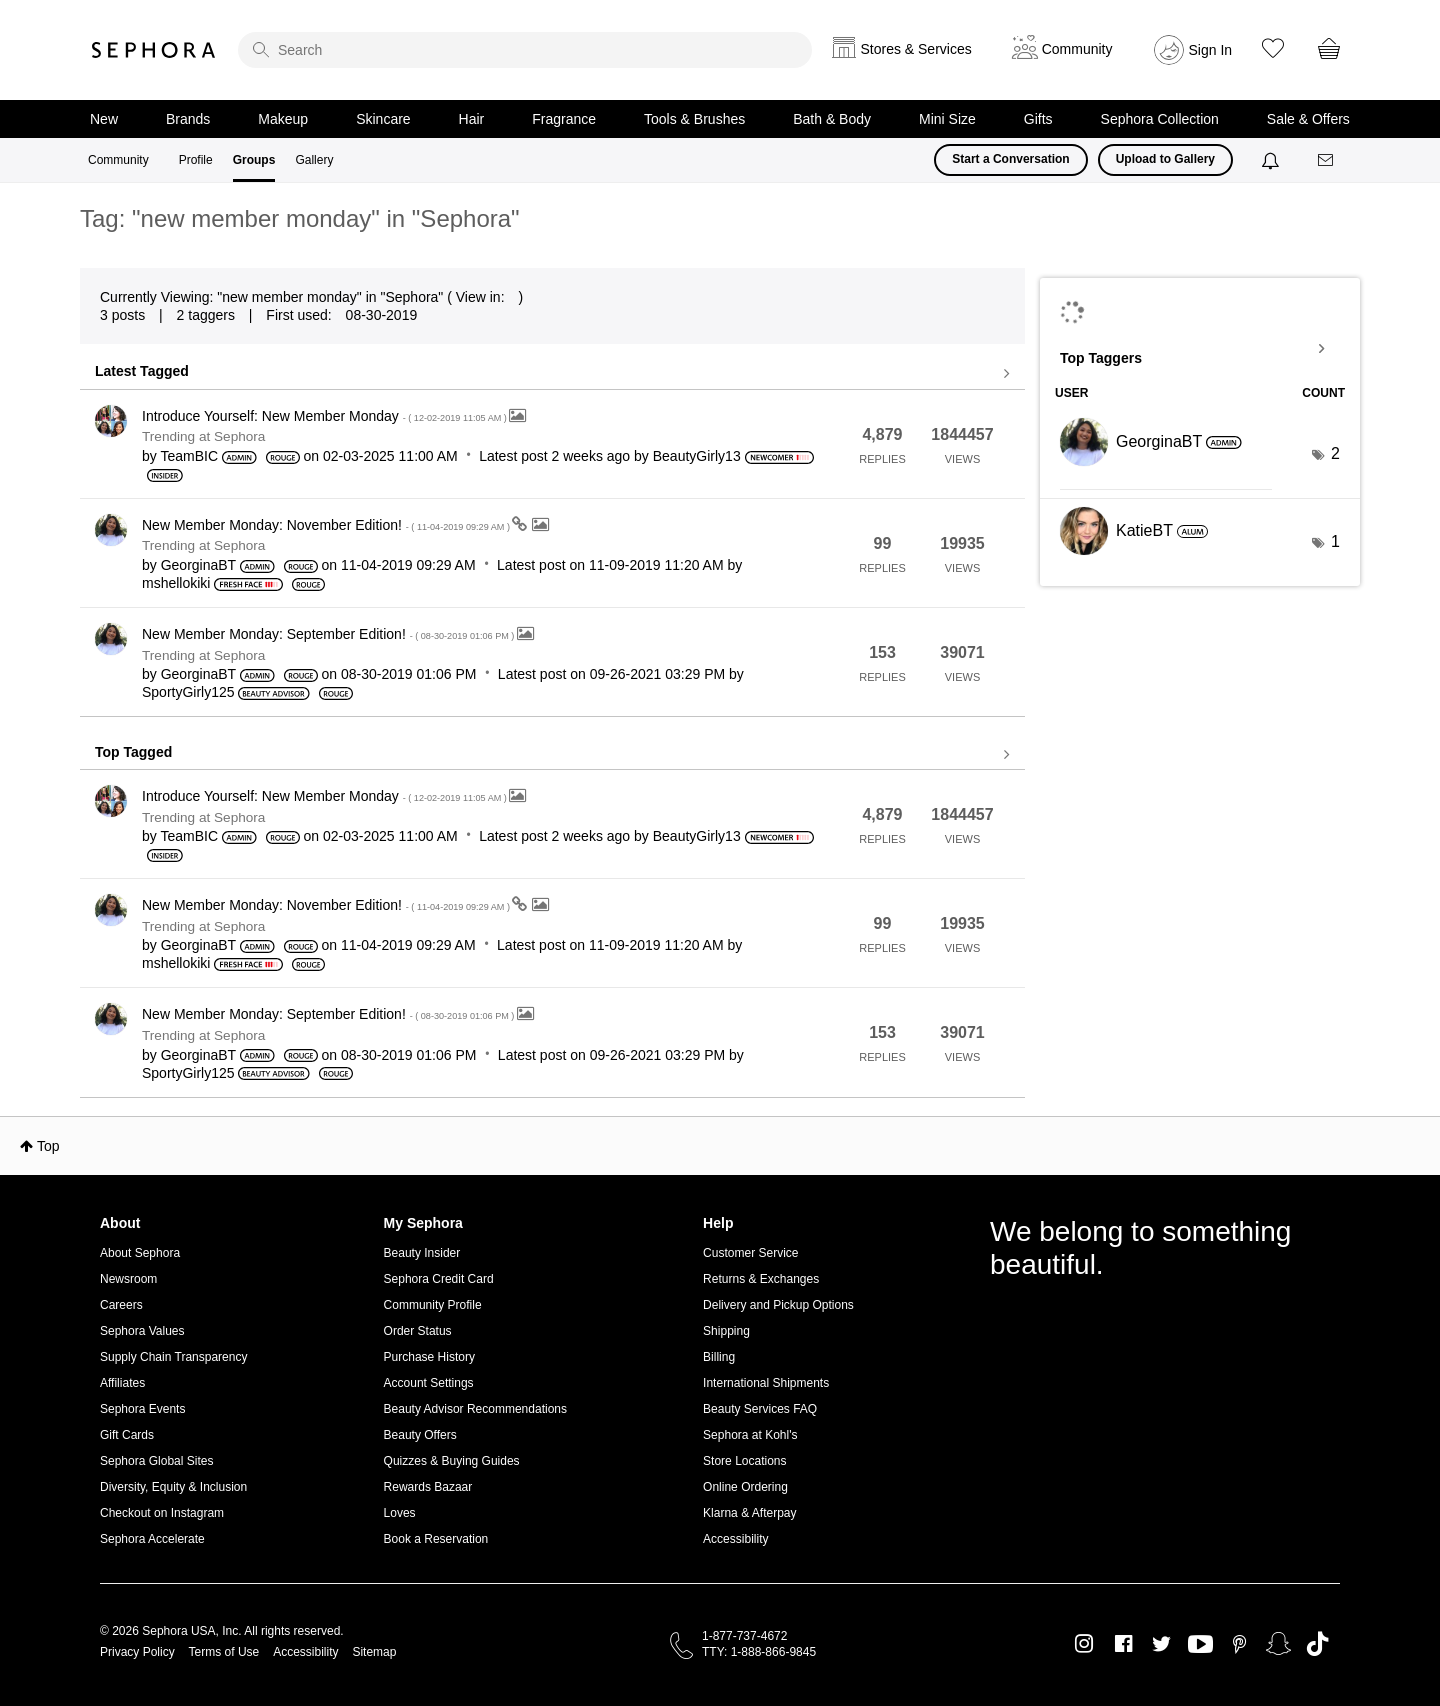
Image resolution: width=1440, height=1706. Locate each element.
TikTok (1317, 1644)
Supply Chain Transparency (173, 1357)
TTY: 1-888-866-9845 (759, 1652)
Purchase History (429, 1357)
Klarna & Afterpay (749, 1513)
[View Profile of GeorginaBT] (198, 565)
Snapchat (1278, 1644)
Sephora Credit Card (439, 1279)
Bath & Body (832, 119)
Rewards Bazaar (428, 1487)
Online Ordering (745, 1487)
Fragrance (564, 119)
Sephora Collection (1160, 119)
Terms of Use (224, 1652)
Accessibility (735, 1539)
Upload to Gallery (1165, 159)
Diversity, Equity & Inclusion (173, 1487)
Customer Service (750, 1253)
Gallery (314, 160)
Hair (472, 119)
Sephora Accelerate (152, 1539)
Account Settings (429, 1383)
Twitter (1161, 1644)
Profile (196, 160)
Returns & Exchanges (761, 1279)
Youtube (1200, 1645)
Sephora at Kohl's (750, 1435)
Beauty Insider (422, 1253)
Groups (254, 160)
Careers (121, 1305)
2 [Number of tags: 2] (1335, 453)
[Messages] (1327, 160)
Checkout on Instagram (162, 1513)
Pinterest (1239, 1644)
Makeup (283, 119)
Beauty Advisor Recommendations (475, 1409)
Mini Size (947, 119)
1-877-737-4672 (744, 1636)
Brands (188, 119)
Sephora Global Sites (156, 1461)
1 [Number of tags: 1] (1335, 541)
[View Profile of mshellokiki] (176, 583)
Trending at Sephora (203, 436)
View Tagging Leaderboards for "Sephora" (1200, 349)
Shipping (726, 1331)
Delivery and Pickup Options (778, 1305)
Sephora (154, 50)
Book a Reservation (436, 1539)
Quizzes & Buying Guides (452, 1461)
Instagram (1084, 1644)
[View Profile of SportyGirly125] (188, 692)
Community (118, 160)
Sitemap (374, 1652)
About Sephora (140, 1253)
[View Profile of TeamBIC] (189, 456)
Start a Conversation (1010, 159)
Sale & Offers (1308, 119)
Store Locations (744, 1461)
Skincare (383, 119)
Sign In (1211, 50)
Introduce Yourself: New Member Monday (325, 416)
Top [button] (48, 1146)
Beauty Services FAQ (760, 1409)
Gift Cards (127, 1435)
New (104, 119)
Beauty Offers (420, 1435)
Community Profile (433, 1305)
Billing (719, 1357)
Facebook (1123, 1644)
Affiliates (122, 1383)
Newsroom (128, 1279)
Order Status (418, 1331)
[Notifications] (1272, 160)
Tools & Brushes (694, 119)
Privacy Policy (137, 1652)
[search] (525, 50)
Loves (400, 1513)
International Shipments (766, 1383)
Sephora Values (142, 1331)
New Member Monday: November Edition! (327, 525)
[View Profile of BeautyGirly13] (697, 456)
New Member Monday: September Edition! (329, 634)
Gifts (1038, 119)
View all (552, 374)
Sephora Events (142, 1409)
